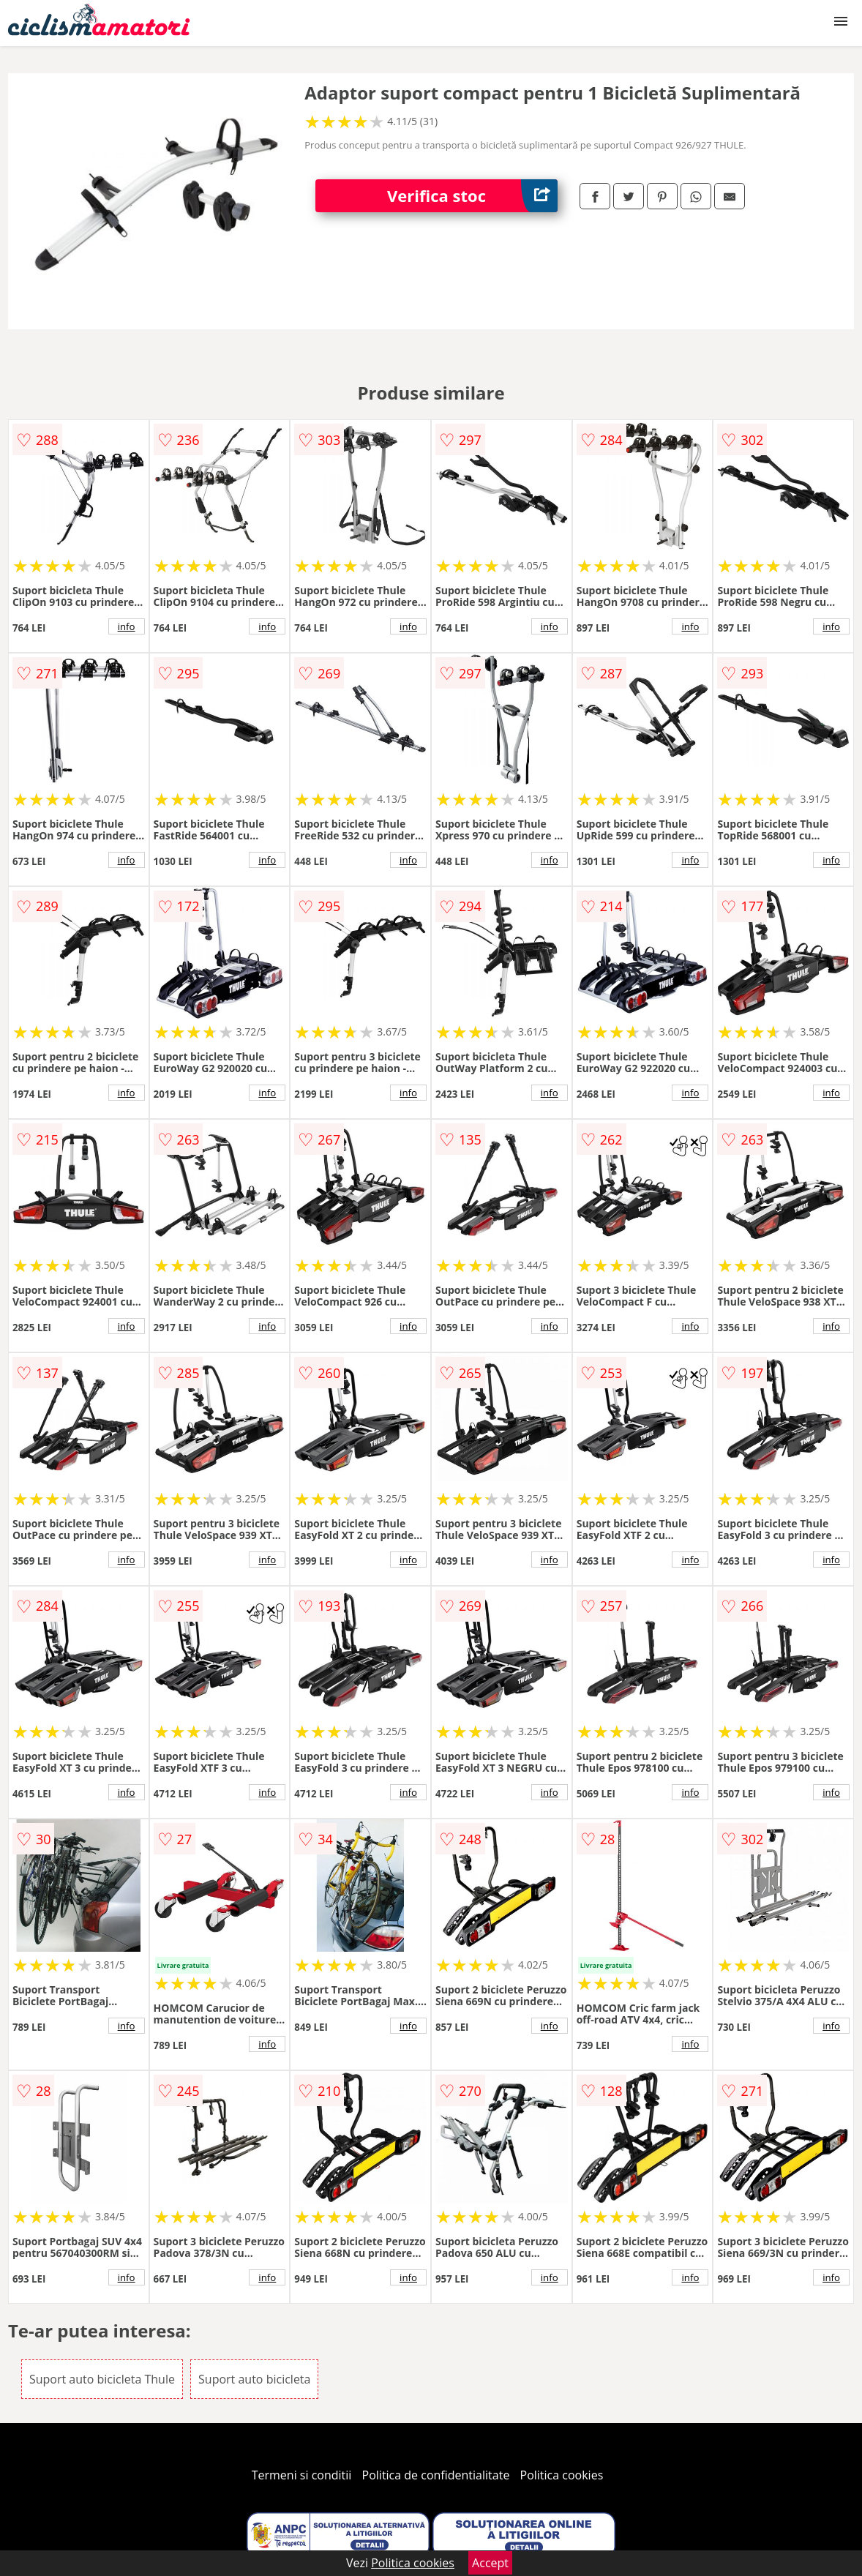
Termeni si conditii (302, 2475)
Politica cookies (562, 2475)
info (126, 626)
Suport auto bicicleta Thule (102, 2379)
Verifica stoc (472, 195)
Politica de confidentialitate (436, 2475)
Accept (490, 2563)
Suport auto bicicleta (254, 2379)
